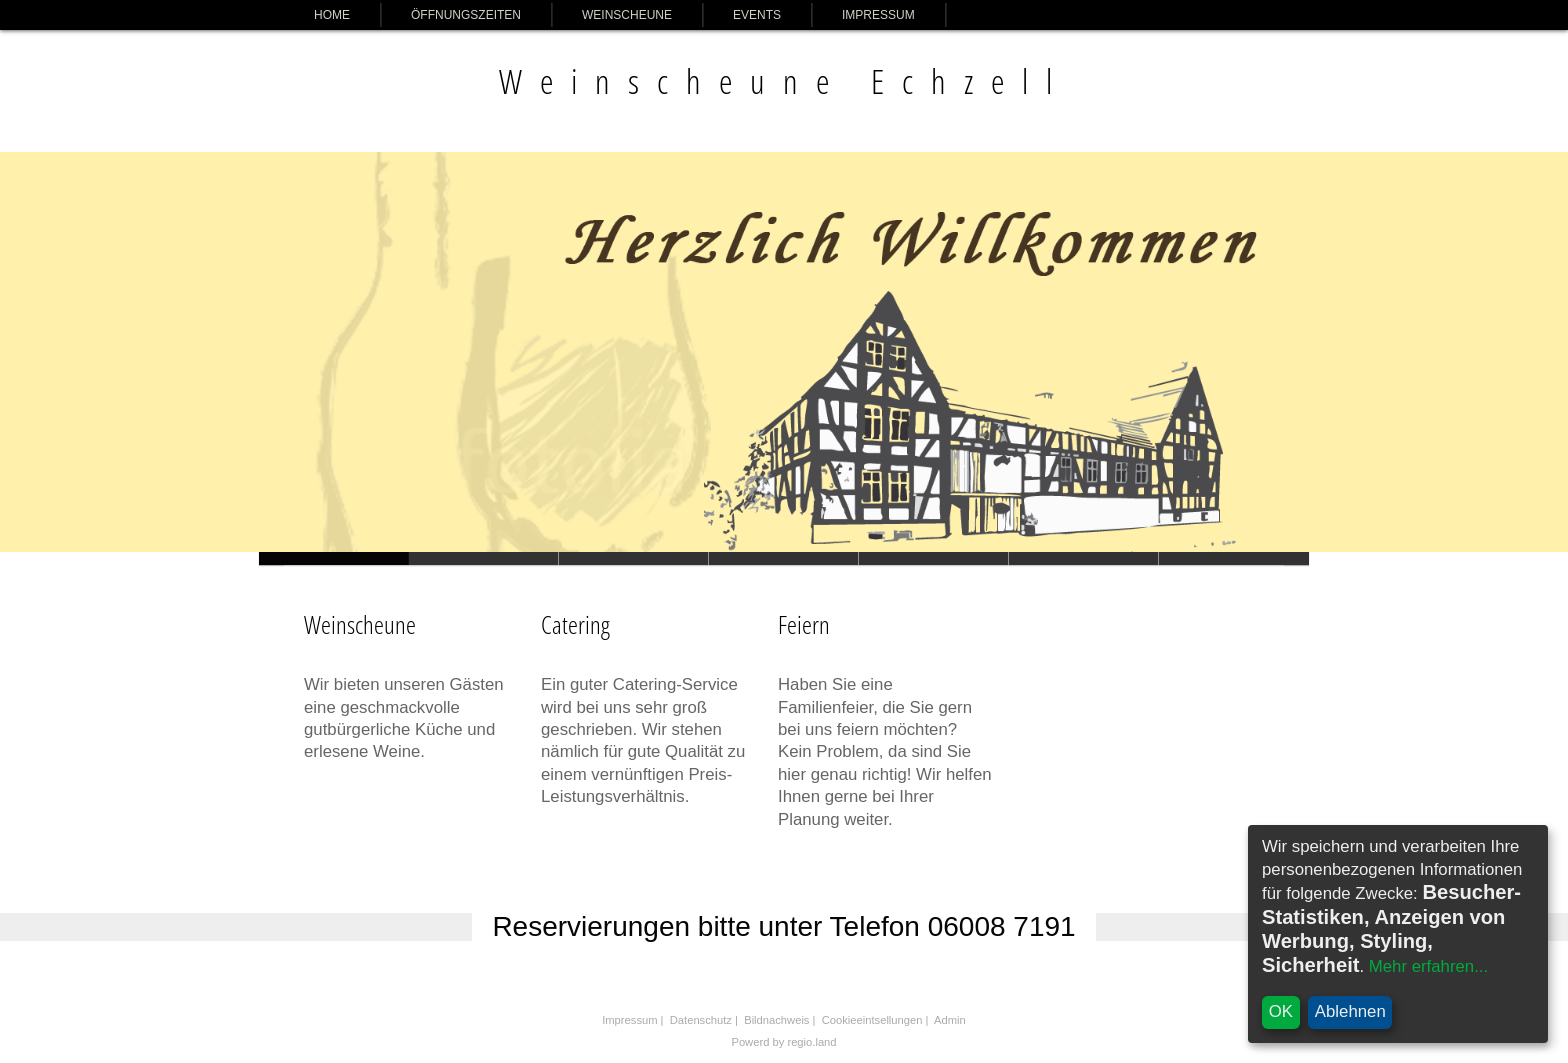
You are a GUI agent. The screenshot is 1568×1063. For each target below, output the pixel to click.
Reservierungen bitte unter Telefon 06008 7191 (783, 926)
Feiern (804, 624)
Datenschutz (701, 1020)
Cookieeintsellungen (872, 1020)
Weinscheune (627, 15)
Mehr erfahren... (1428, 966)
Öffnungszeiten (466, 15)
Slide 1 (484, 558)
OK (1281, 1011)
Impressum (878, 15)
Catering (575, 624)
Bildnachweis (776, 1020)
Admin (950, 1020)
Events (757, 15)
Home (332, 15)
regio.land (811, 1042)
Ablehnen (1350, 1011)
